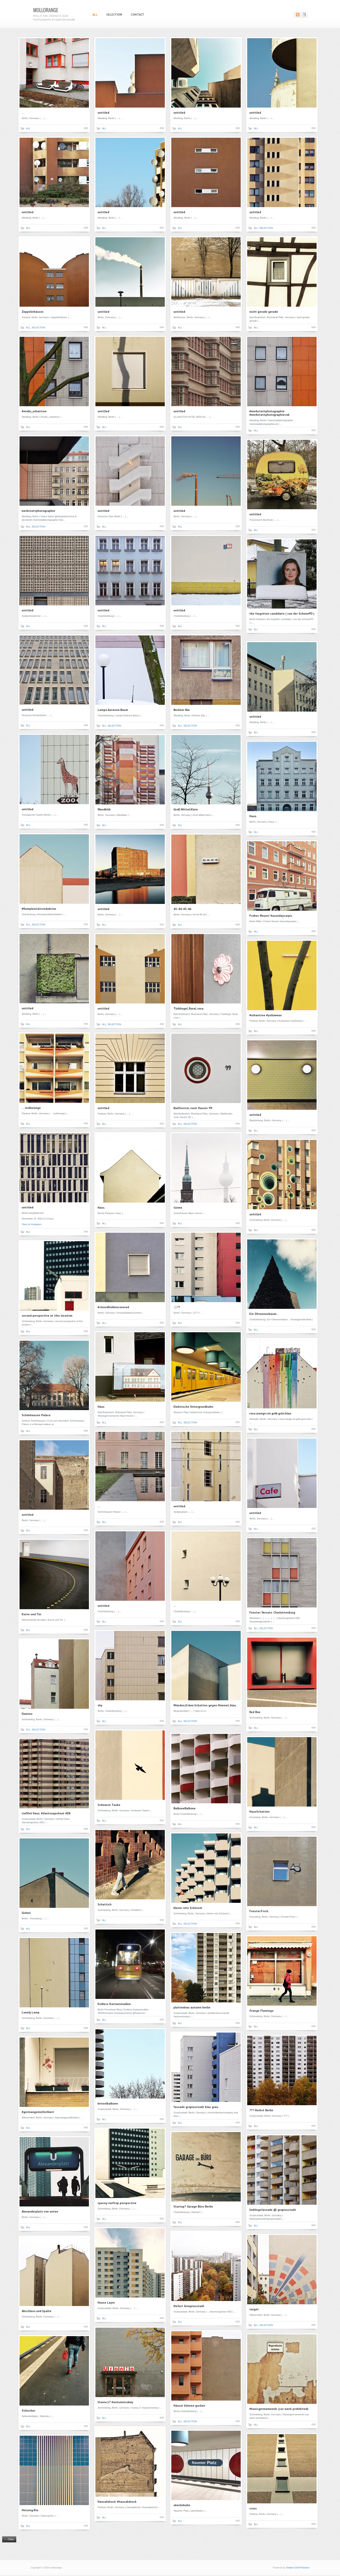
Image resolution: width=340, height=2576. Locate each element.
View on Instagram (33, 1224)
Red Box (256, 1712)
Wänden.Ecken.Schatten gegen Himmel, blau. (207, 1705)
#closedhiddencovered (115, 1307)
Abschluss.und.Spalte (38, 2311)
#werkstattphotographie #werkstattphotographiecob (271, 413)
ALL (30, 128)
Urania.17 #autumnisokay (117, 2402)
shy (102, 1705)
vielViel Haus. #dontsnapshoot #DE (48, 1813)
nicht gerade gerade (265, 312)
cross (255, 2508)
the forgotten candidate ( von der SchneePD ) (283, 613)
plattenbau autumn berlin (193, 2007)
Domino (29, 1714)
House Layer (108, 2302)
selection (143, 14)
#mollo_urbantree (36, 411)
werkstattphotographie (40, 511)
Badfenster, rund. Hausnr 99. (195, 1108)
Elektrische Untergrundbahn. (195, 1407)
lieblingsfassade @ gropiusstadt (274, 2210)
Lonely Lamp (32, 2012)
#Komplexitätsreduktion (41, 909)
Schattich (106, 1904)
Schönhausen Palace (38, 1415)
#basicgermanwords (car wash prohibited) (280, 2409)
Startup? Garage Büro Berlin (195, 2206)
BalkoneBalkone (186, 1808)
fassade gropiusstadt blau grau (197, 2107)
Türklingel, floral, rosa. (190, 1008)
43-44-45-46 (184, 909)
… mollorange (33, 1108)
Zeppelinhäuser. (35, 312)
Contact (166, 14)
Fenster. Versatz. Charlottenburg (274, 1612)
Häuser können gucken (191, 2405)
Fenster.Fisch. (261, 1911)
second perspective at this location (49, 1315)
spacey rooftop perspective (119, 2203)
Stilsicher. (31, 2410)
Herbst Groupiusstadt (190, 2306)
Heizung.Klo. (32, 2510)
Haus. (255, 816)
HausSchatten (261, 1811)
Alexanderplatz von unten (42, 2211)
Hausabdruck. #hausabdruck (119, 2502)
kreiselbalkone (110, 2103)
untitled (105, 113)
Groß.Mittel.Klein (187, 809)
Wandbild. (106, 809)
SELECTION (268, 228)
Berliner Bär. (183, 710)
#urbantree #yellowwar (267, 1015)
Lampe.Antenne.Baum (115, 710)
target (256, 2309)
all (124, 14)
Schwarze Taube (111, 1805)
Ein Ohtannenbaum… (266, 1314)
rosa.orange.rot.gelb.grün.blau (272, 1413)
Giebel (28, 1913)
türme (179, 1207)
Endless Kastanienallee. (116, 2004)
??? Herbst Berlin (263, 2110)
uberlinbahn (183, 2505)
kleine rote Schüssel (189, 1908)
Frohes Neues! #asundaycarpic (272, 916)
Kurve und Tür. (34, 1614)
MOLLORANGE (74, 10)
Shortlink (88, 128)
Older (9, 2539)
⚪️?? (178, 1307)
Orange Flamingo (263, 2011)
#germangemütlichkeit (40, 2112)
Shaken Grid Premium (268, 2567)
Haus (103, 1407)
